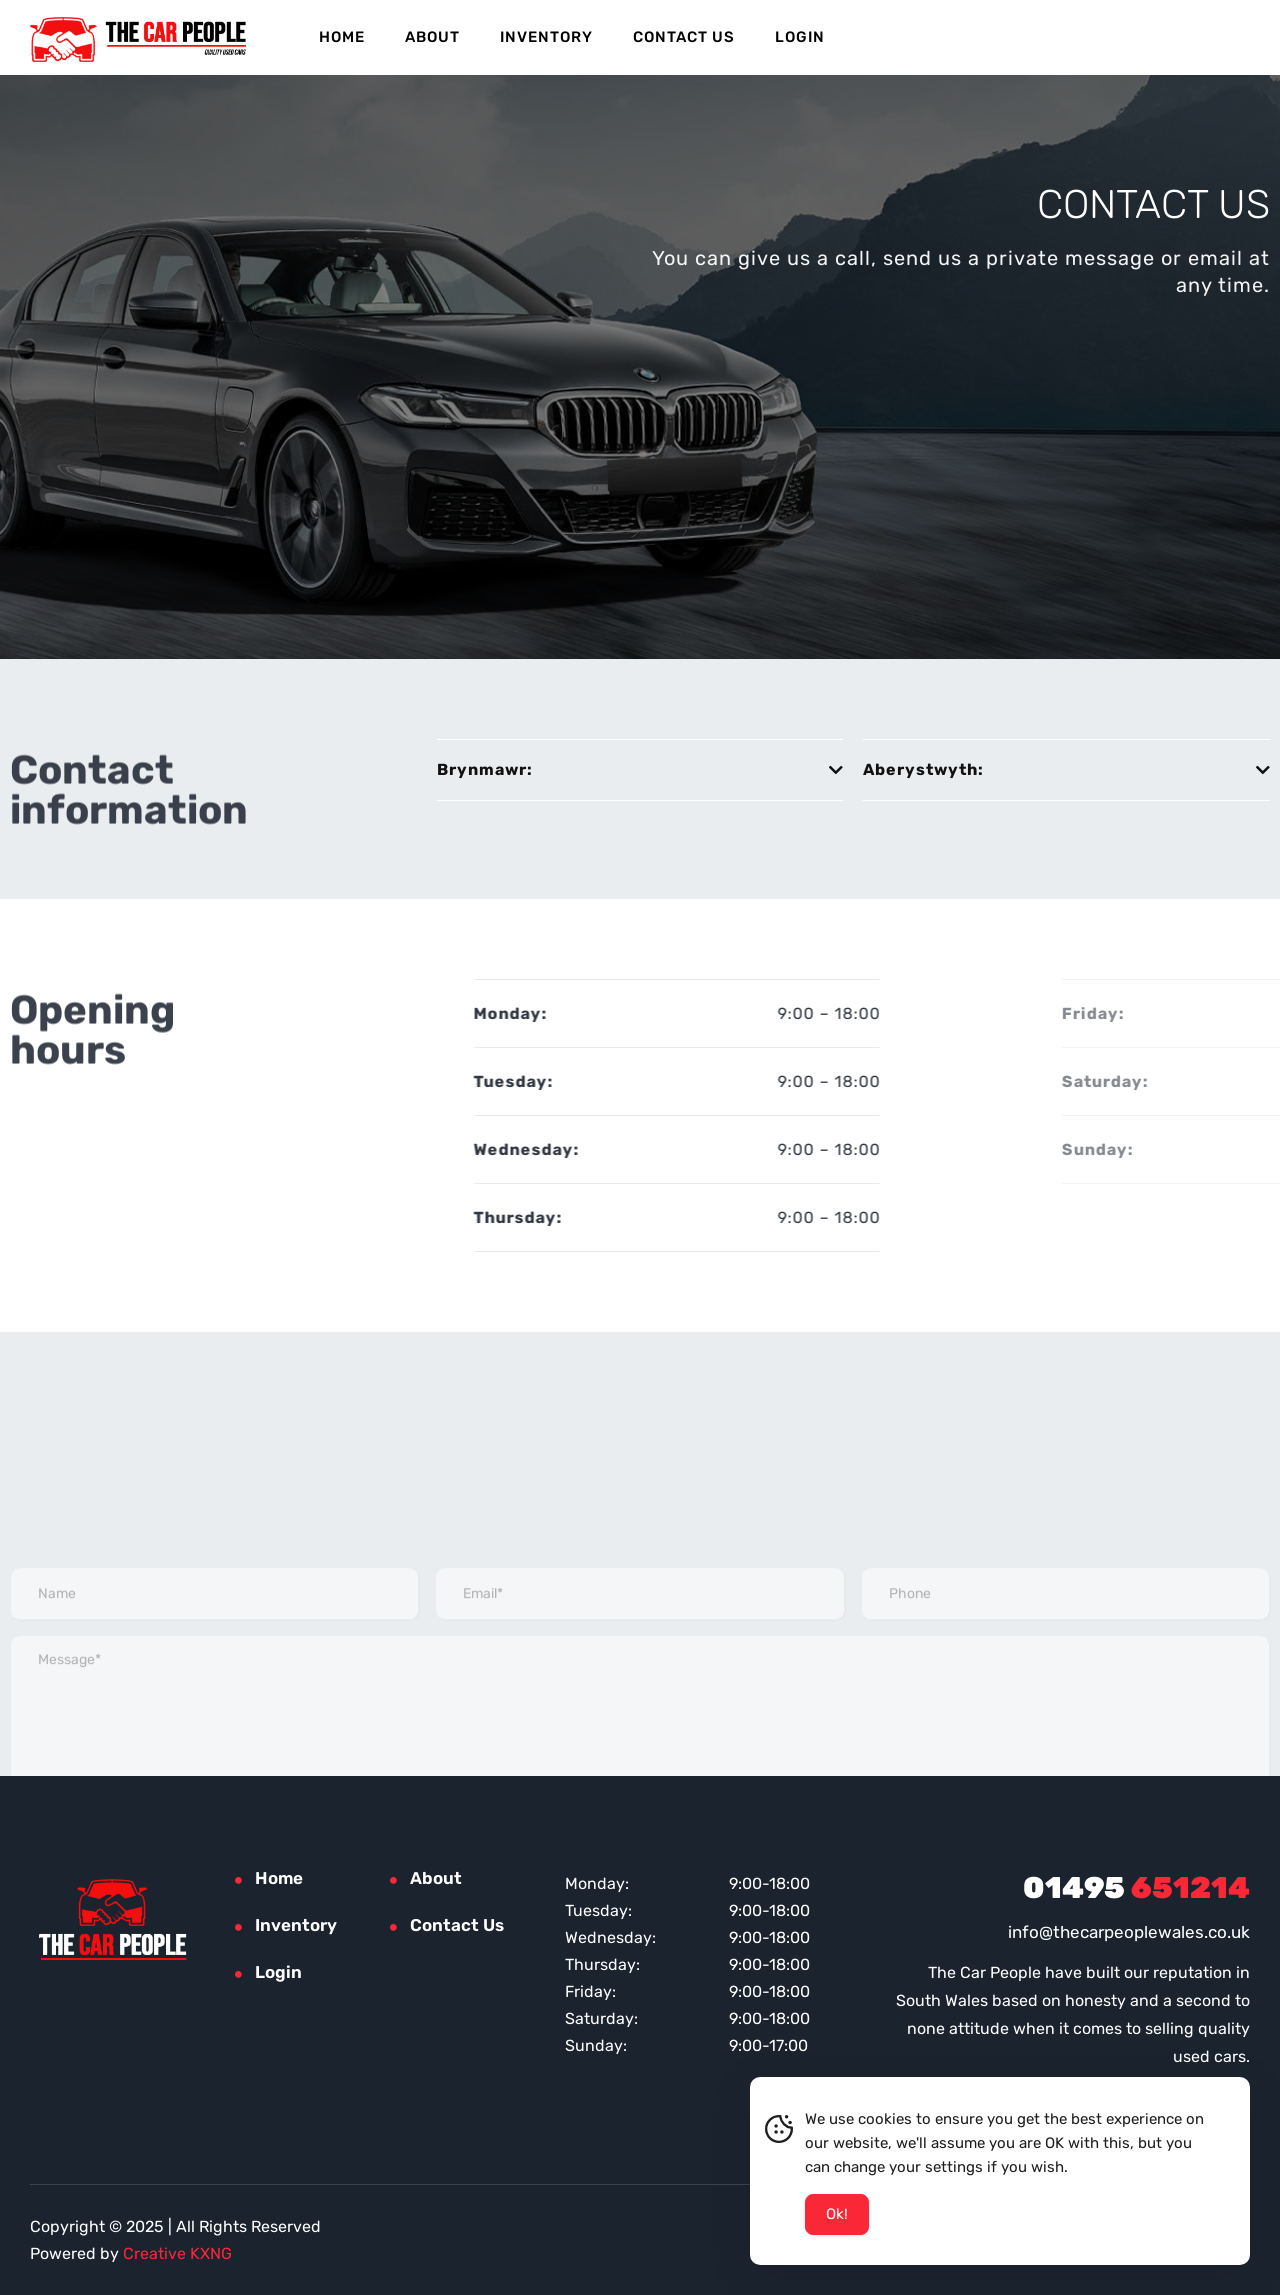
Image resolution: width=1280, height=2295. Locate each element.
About (432, 37)
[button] (640, 770)
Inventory (546, 37)
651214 (1136, 1888)
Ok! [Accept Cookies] (837, 2217)
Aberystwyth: (936, 769)
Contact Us (684, 37)
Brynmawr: (485, 769)
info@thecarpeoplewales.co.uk (1129, 1932)
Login (800, 37)
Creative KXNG (177, 2253)
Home (342, 37)
